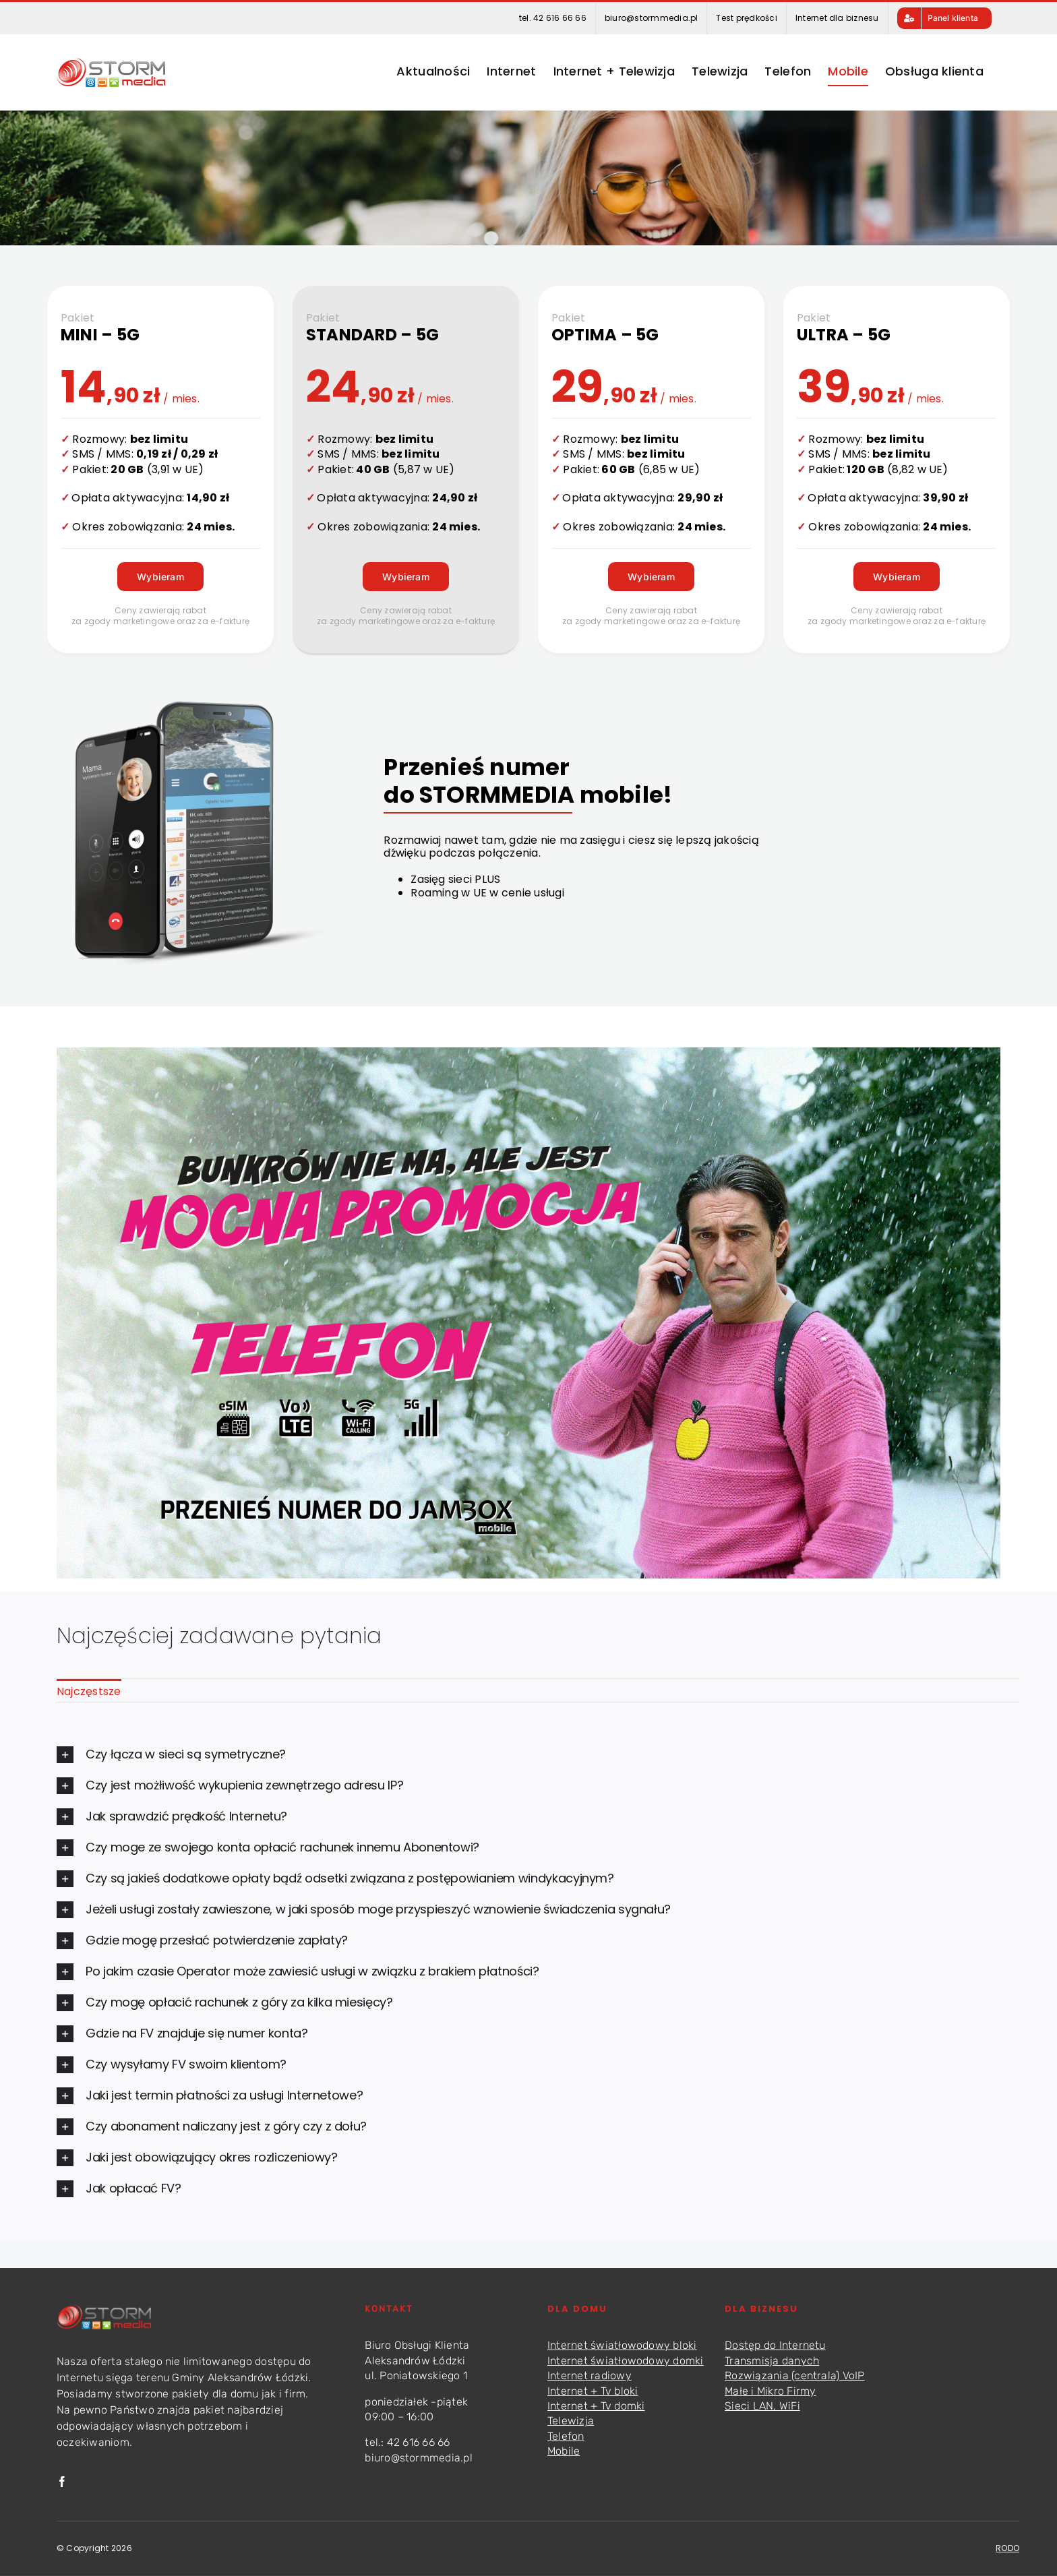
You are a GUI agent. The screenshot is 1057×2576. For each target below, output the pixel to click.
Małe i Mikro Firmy (770, 2391)
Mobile (563, 2451)
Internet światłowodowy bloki (622, 2345)
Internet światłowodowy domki (625, 2360)
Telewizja (570, 2420)
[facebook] (62, 2481)
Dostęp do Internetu (775, 2345)
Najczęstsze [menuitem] (89, 1691)
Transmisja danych (772, 2360)
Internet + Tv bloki (592, 2391)
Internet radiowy (589, 2375)
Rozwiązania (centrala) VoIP (794, 2375)
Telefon (565, 2436)
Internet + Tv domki (596, 2405)
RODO (1007, 2548)
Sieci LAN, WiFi (762, 2405)
